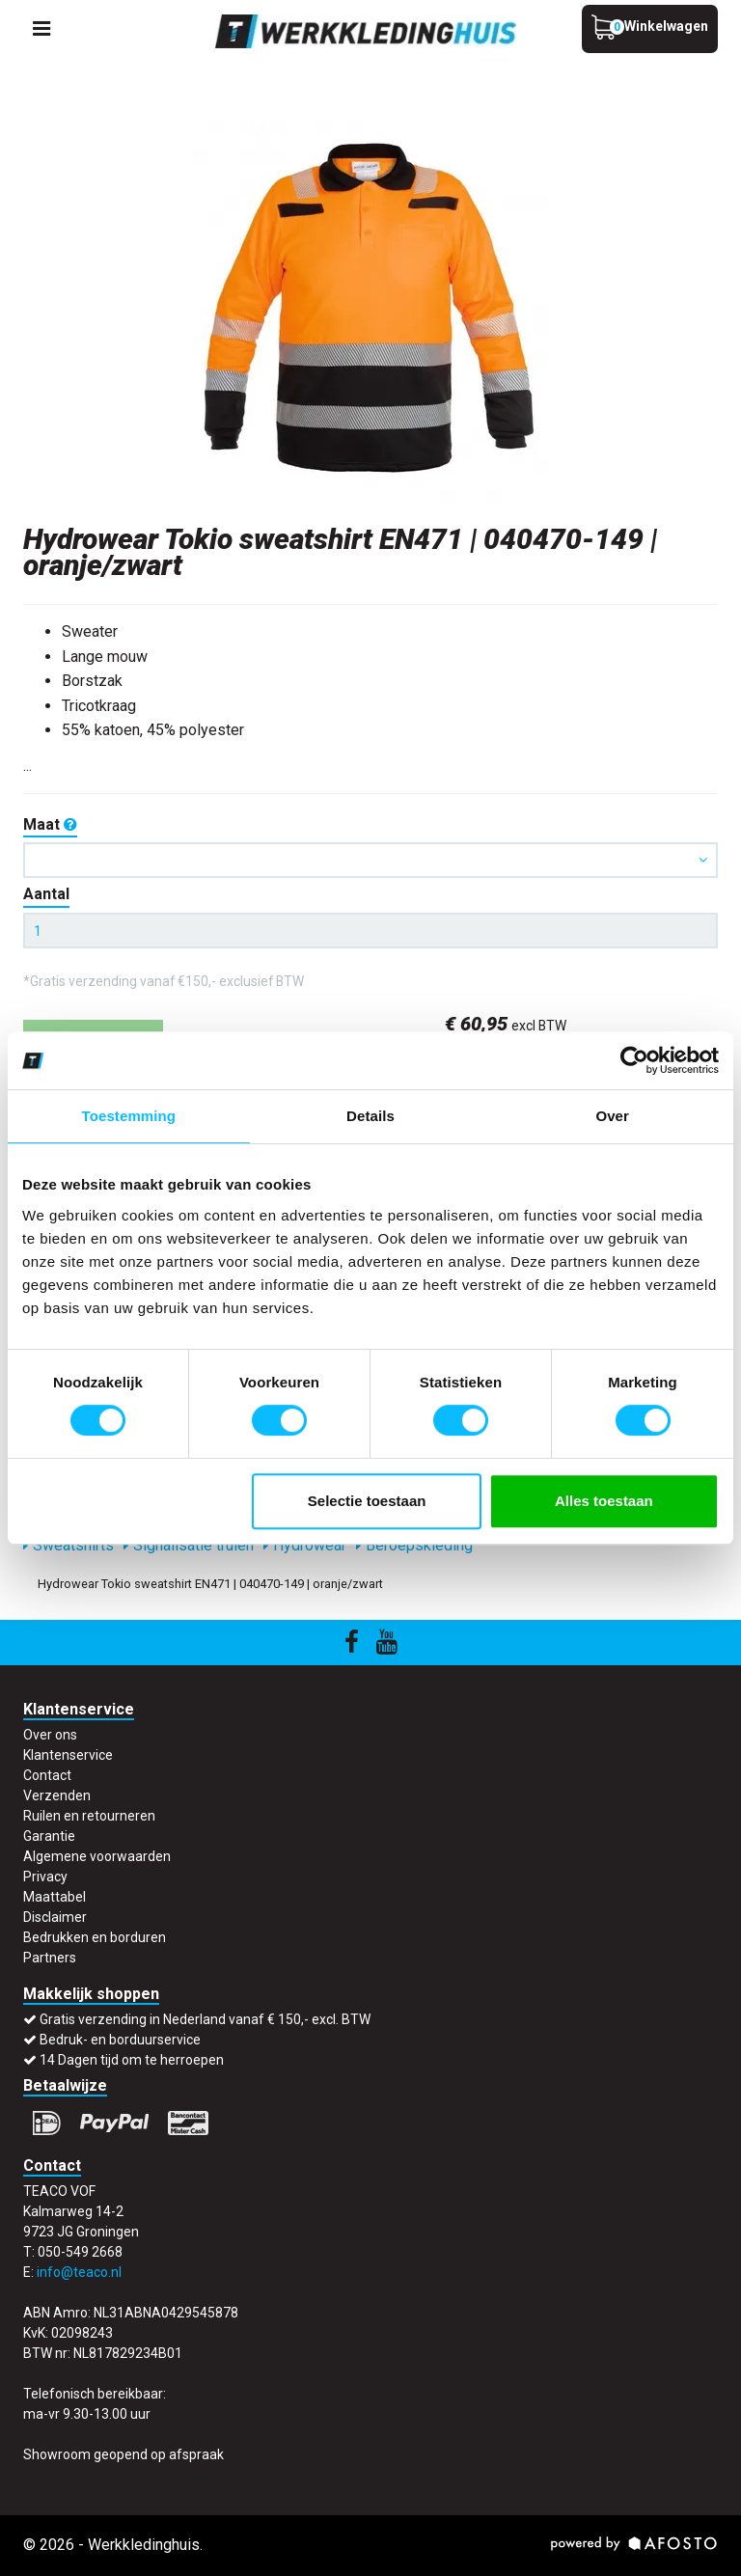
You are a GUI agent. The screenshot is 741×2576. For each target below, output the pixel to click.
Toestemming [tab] (129, 1116)
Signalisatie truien (189, 1545)
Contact (47, 1775)
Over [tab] (612, 1116)
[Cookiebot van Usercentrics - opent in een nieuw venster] (634, 1060)
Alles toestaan (604, 1501)
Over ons (50, 1734)
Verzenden (57, 1795)
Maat (50, 824)
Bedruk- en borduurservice (120, 2039)
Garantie (49, 1836)
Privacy (45, 1876)
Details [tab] (370, 1116)
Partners (49, 1957)
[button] (370, 860)
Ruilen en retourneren (89, 1815)
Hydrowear (304, 1545)
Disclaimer (55, 1917)
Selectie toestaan (367, 1501)
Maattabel (54, 1897)
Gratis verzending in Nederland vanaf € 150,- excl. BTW (205, 2019)
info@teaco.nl (79, 2272)
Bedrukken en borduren (94, 1937)
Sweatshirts (68, 1545)
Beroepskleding (414, 1545)
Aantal (46, 894)
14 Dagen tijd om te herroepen (132, 2060)
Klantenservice (68, 1755)
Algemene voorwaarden (97, 1856)
